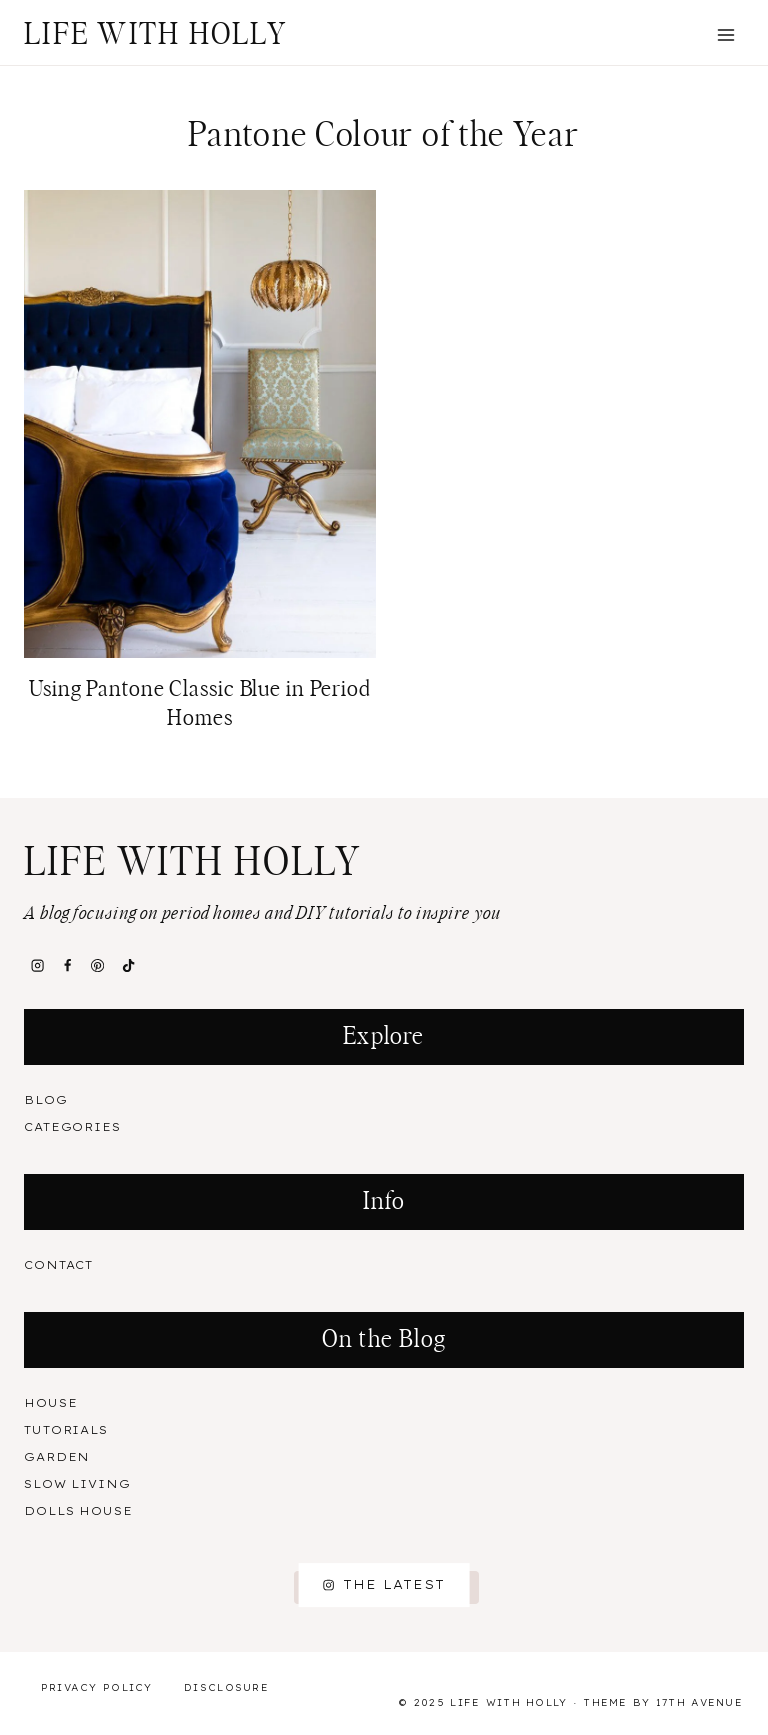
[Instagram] (37, 966)
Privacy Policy (97, 1687)
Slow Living (77, 1484)
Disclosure (226, 1687)
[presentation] (200, 424)
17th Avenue (699, 1702)
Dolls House (78, 1511)
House (50, 1403)
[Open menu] (725, 34)
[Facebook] (67, 966)
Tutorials (66, 1430)
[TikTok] (128, 966)
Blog (46, 1100)
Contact (58, 1265)
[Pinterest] (98, 966)
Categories (72, 1127)
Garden (57, 1457)
